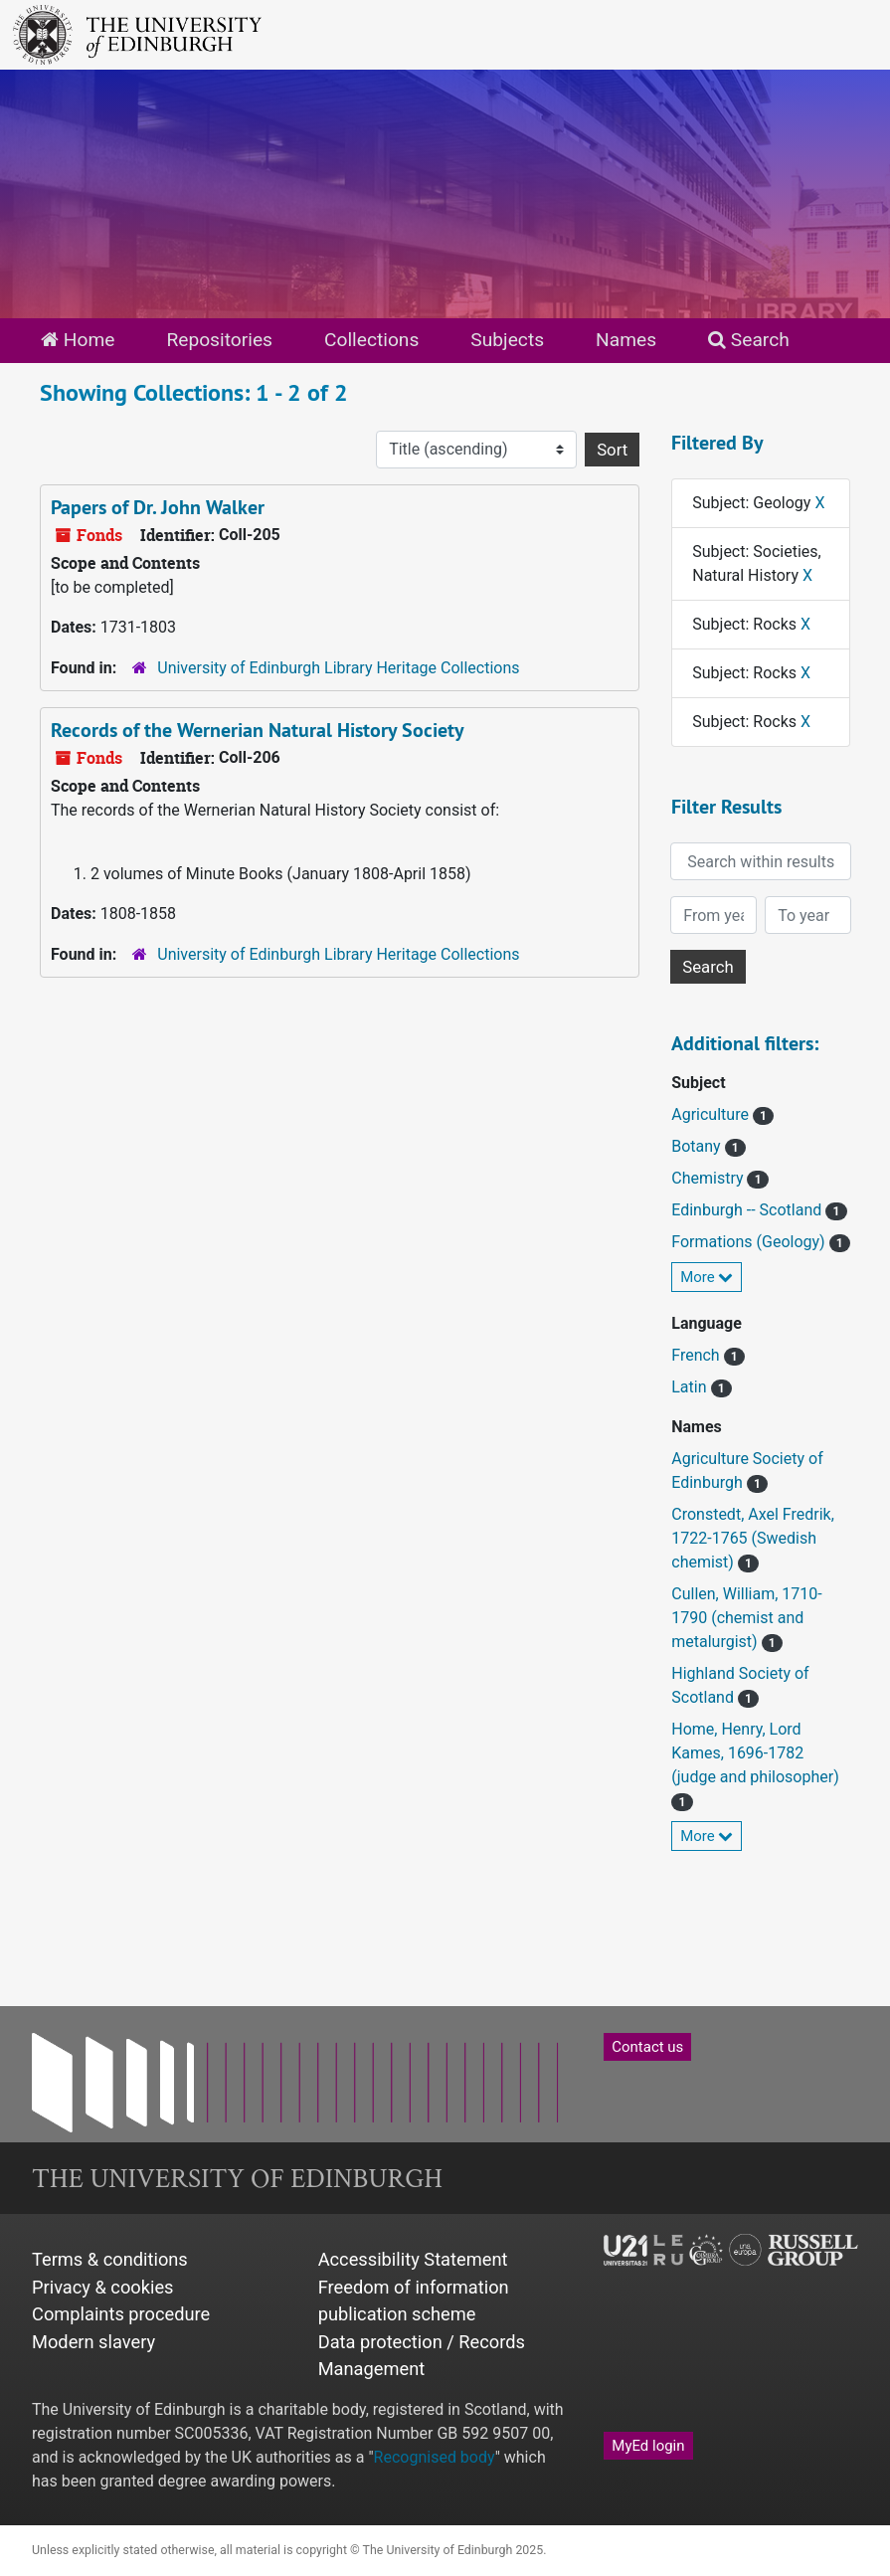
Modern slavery (93, 2341)
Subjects (507, 339)
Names (626, 339)
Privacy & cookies (103, 2287)
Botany (697, 1146)
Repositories (219, 339)
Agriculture (712, 1114)
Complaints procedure (121, 2313)
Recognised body (434, 2457)
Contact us (647, 2047)
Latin (690, 1387)
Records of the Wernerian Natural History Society (257, 730)
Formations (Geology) (749, 1241)
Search (749, 339)
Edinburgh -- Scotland (748, 1209)
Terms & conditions (110, 2259)
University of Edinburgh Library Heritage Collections (338, 667)
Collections (371, 339)
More (706, 1277)
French (697, 1355)
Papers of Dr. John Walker (158, 507)
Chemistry (709, 1178)
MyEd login (648, 2446)
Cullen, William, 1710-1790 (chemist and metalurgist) (746, 1617)
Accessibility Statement (413, 2259)
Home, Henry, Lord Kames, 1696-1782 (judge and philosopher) (754, 1753)
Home (77, 339)
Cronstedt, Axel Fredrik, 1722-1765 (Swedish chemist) (752, 1538)
